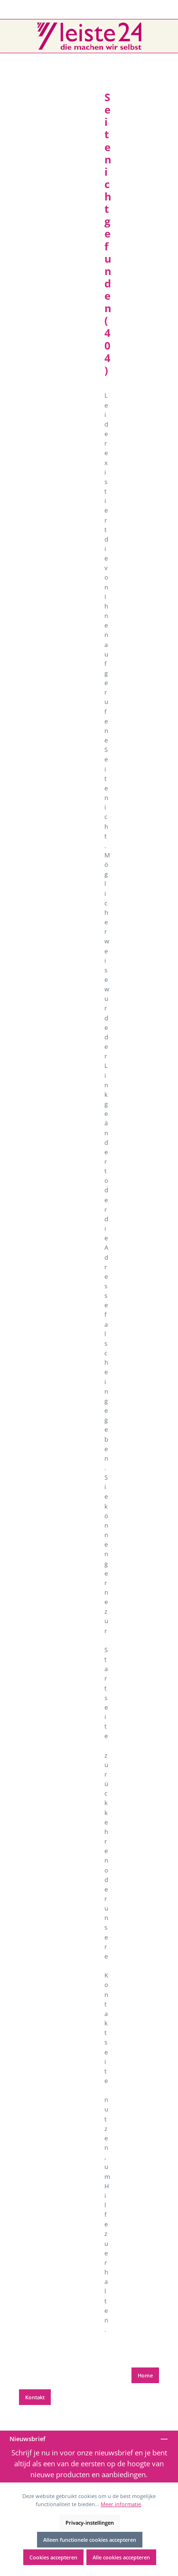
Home (145, 2375)
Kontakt (35, 2397)
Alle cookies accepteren (121, 2557)
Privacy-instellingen (90, 2522)
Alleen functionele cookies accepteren (89, 2539)
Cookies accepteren (53, 2557)
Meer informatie (121, 2504)
